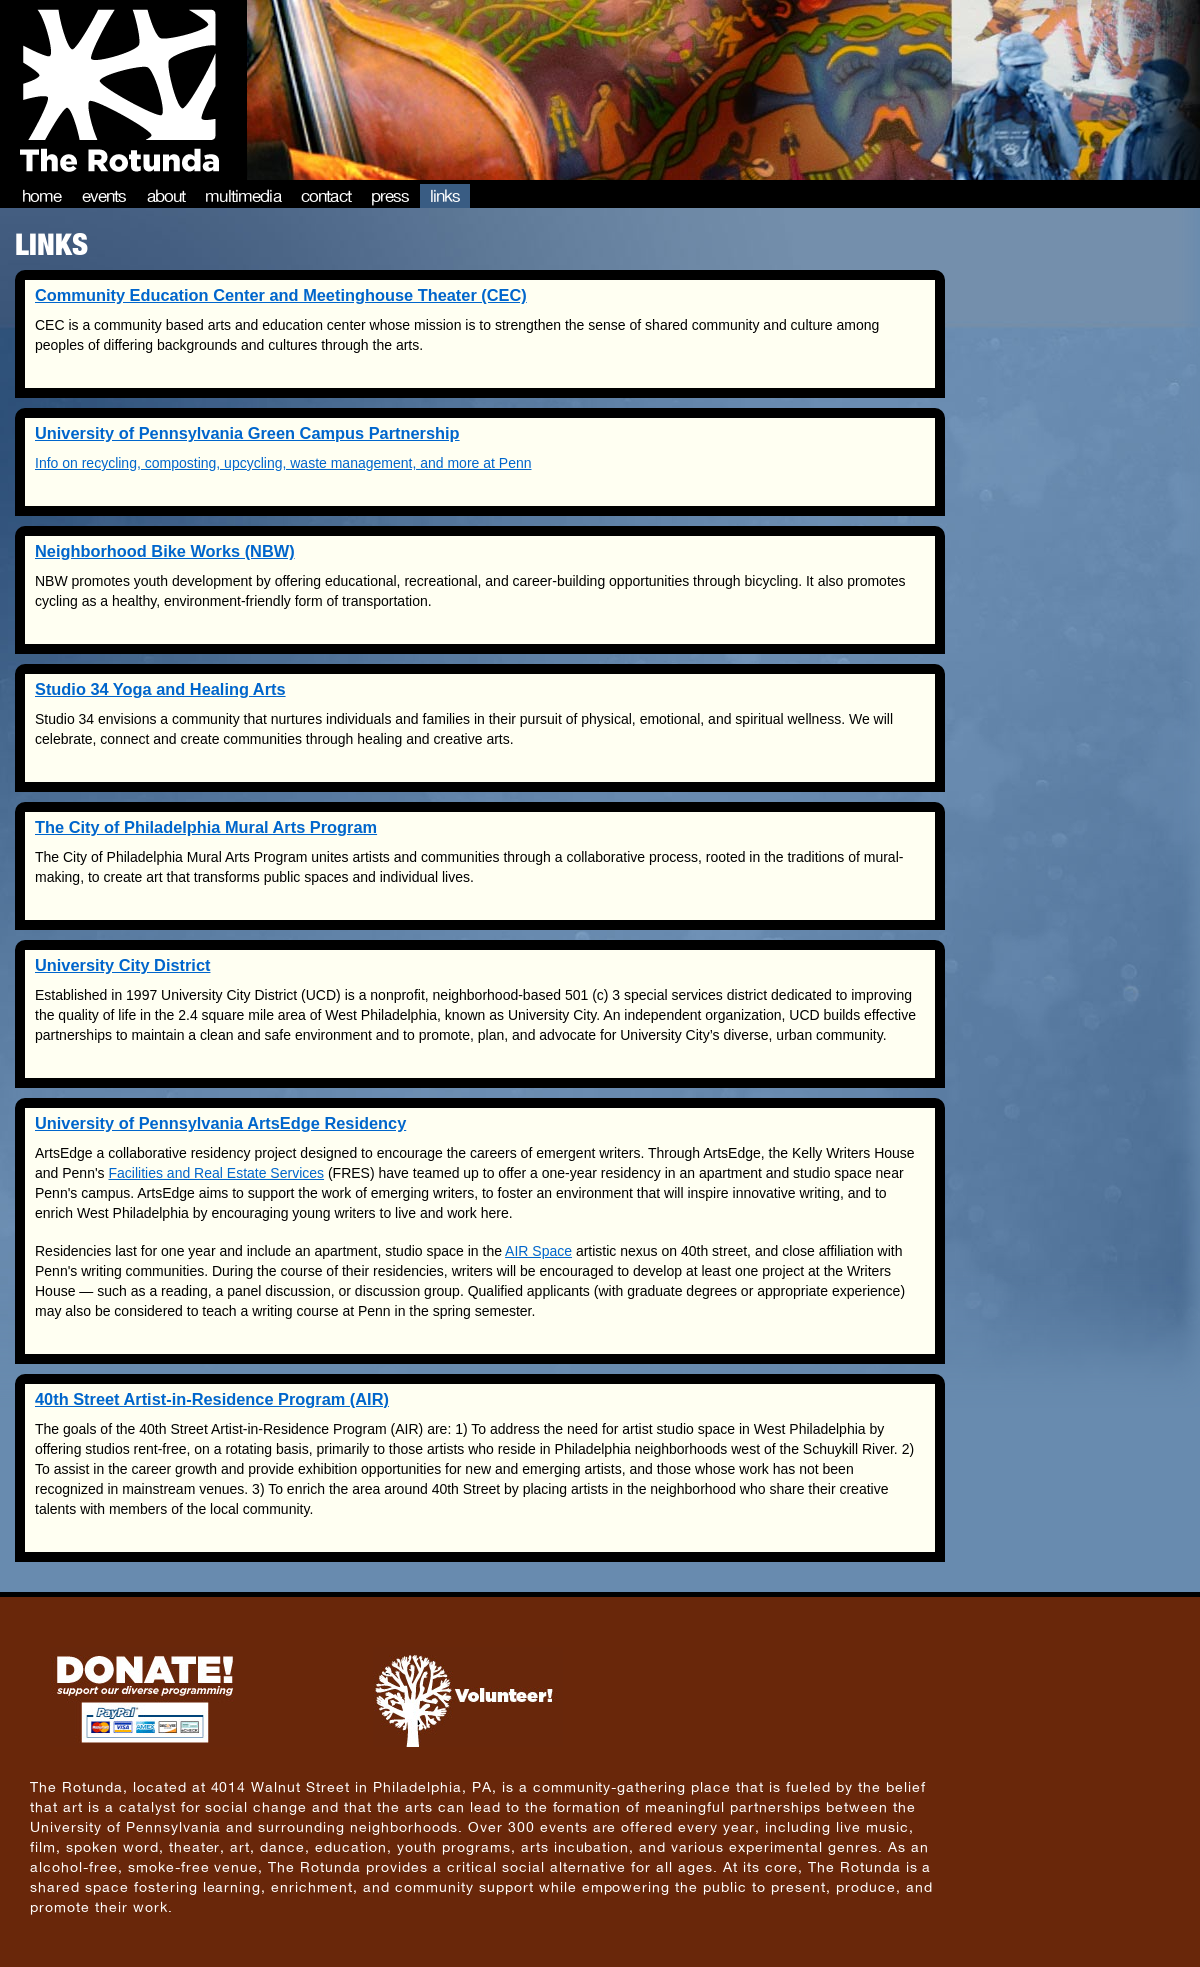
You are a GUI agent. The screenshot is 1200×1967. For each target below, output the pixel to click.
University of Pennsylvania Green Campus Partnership (247, 433)
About (166, 196)
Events (104, 196)
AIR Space (538, 1251)
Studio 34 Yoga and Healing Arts (160, 689)
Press (390, 196)
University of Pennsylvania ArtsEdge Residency (220, 1123)
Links (445, 196)
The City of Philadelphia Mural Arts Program (206, 827)
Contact (326, 196)
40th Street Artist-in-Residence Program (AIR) (212, 1399)
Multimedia (243, 196)
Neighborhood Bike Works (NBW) (165, 551)
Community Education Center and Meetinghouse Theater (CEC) (281, 295)
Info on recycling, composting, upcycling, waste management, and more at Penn (283, 463)
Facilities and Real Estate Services (217, 1173)
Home (42, 196)
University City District (122, 965)
